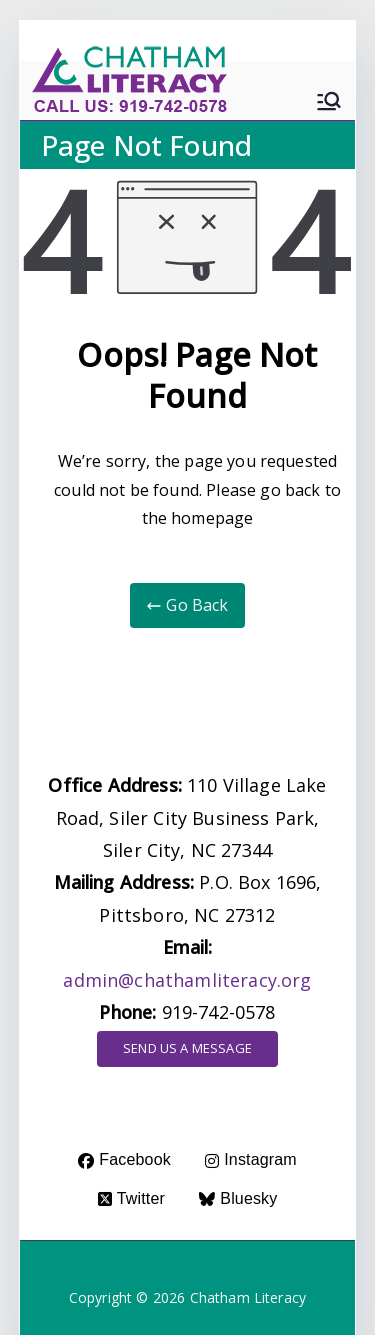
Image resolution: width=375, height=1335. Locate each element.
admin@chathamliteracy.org (187, 980)
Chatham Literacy (248, 1297)
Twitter (131, 1198)
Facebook (124, 1159)
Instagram (251, 1159)
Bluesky (238, 1198)
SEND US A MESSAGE (187, 1048)
